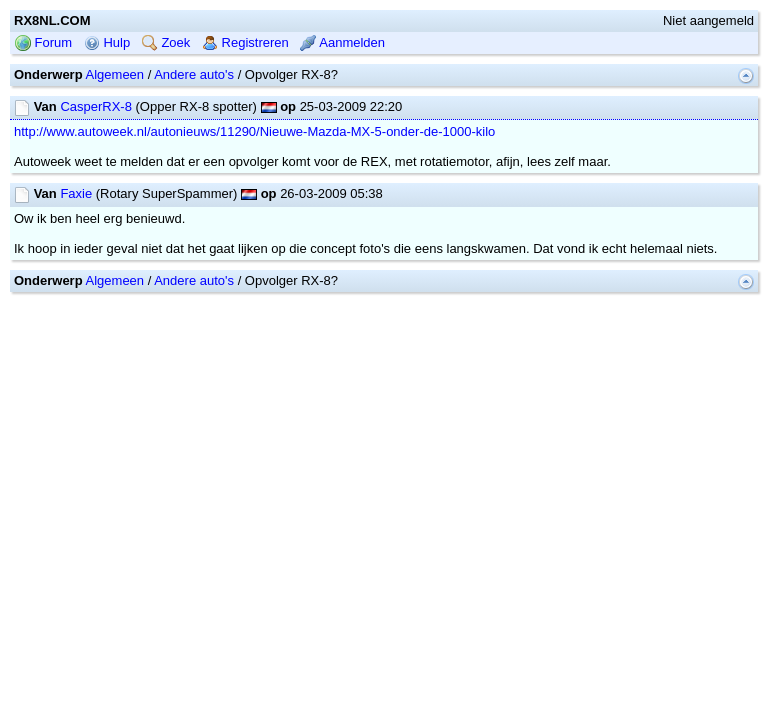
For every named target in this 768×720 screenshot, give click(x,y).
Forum (43, 42)
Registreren (245, 42)
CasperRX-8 (96, 106)
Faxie (76, 193)
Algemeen (115, 74)
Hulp (107, 42)
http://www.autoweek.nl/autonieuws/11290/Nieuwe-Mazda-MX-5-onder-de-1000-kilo (254, 131)
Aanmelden (342, 42)
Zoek (166, 42)
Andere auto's (194, 74)
